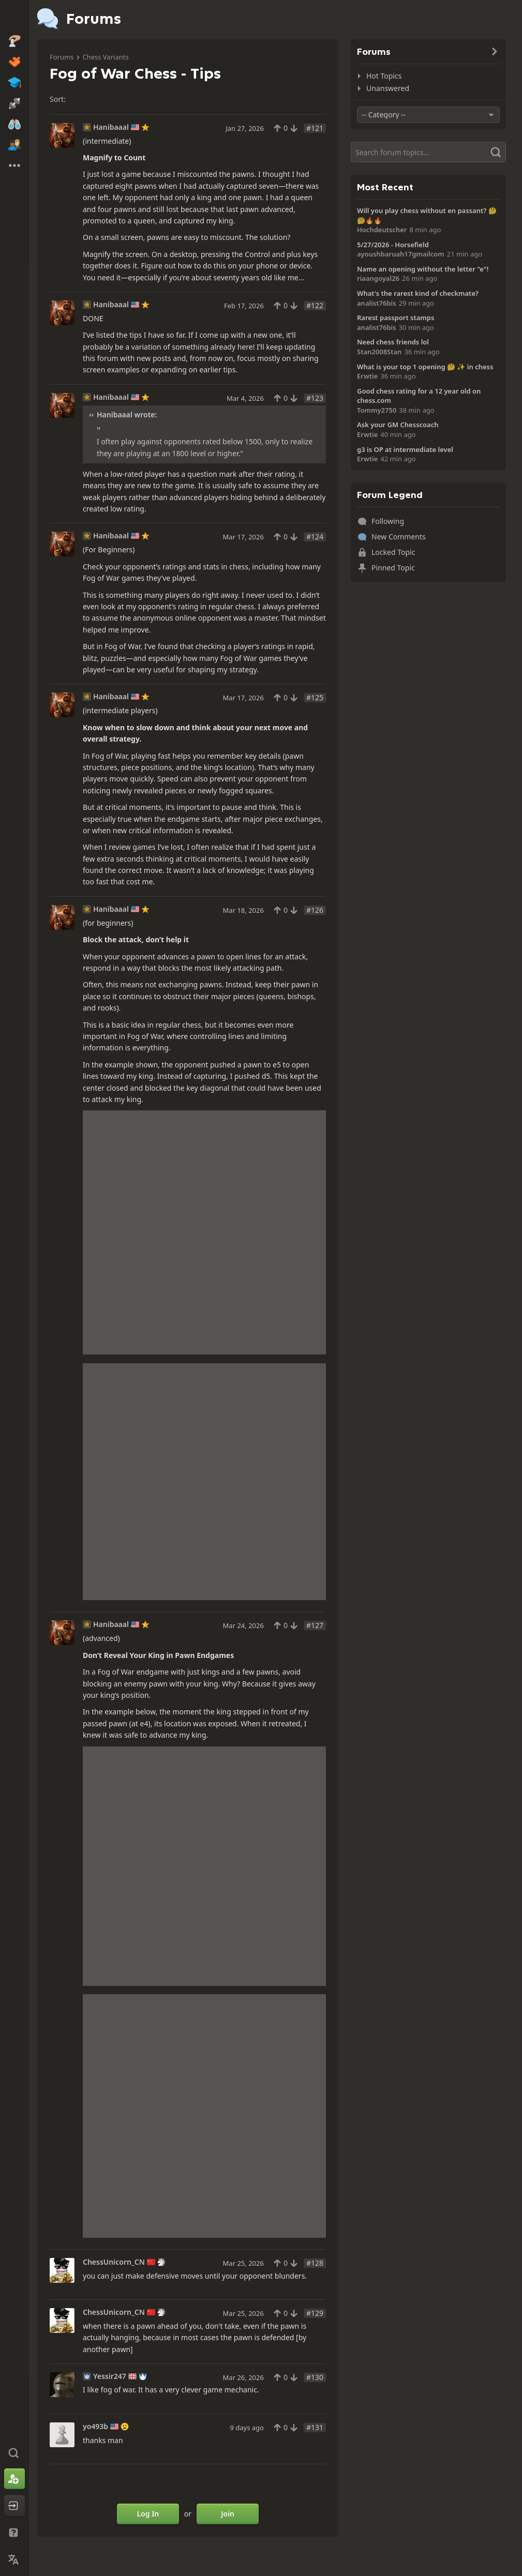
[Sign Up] (14, 2478)
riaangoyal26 (378, 278)
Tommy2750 (376, 410)
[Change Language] (14, 2559)
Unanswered (387, 88)
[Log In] (14, 2505)
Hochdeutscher (382, 229)
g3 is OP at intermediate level (405, 449)
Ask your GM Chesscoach (398, 424)
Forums (61, 57)
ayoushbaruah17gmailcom (400, 254)
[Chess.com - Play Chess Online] (14, 17)
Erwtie (367, 376)
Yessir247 (109, 2376)
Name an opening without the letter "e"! (422, 269)
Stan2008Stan (379, 351)
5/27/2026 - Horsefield (393, 244)
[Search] (428, 152)
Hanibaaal (111, 127)
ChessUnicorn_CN (114, 2262)
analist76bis (376, 303)
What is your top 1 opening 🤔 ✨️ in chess (425, 366)
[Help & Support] (14, 2532)
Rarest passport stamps (395, 317)
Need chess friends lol (393, 342)
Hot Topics (383, 76)
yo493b (95, 2426)
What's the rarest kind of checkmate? (418, 293)
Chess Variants (105, 57)
